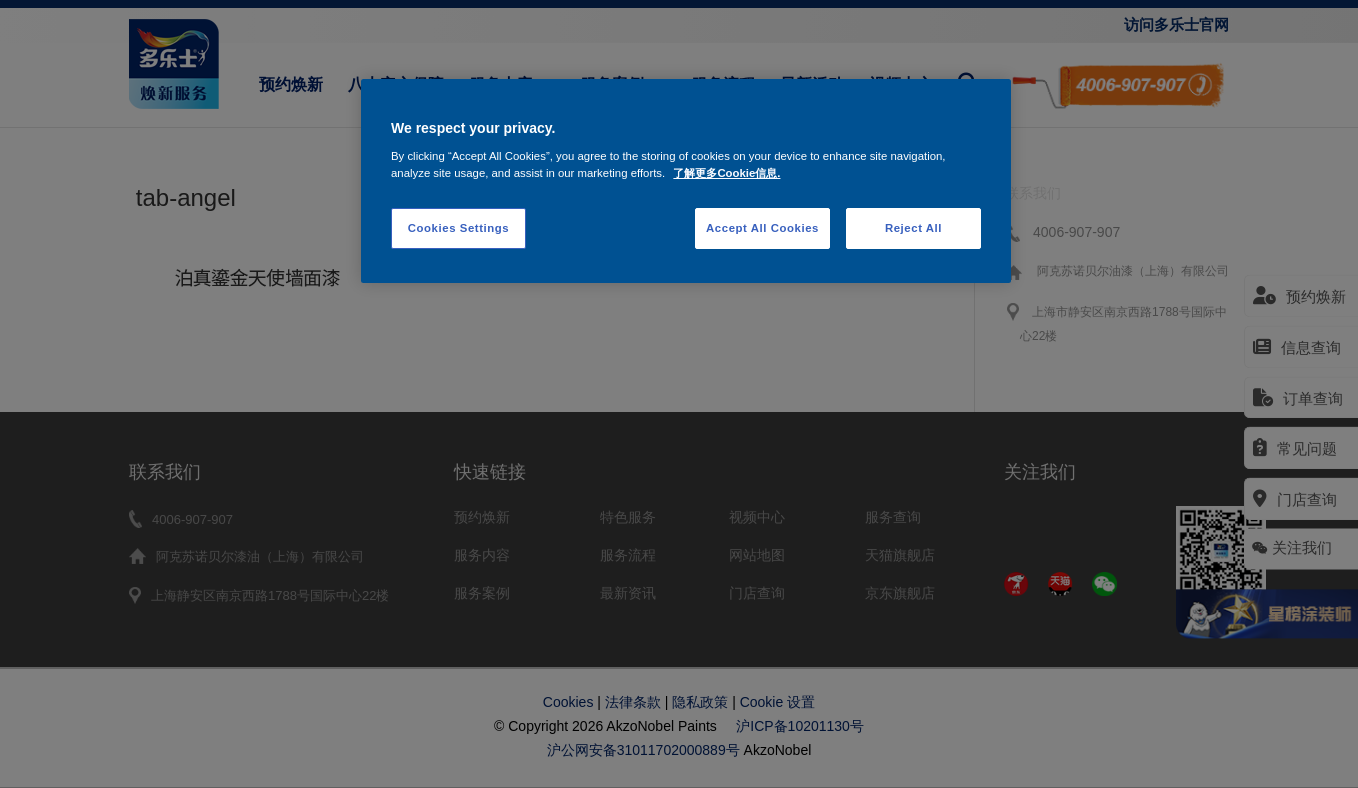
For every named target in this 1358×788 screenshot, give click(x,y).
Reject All (913, 228)
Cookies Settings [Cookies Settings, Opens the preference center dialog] (458, 228)
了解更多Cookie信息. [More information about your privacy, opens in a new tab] (726, 173)
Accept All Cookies (762, 228)
